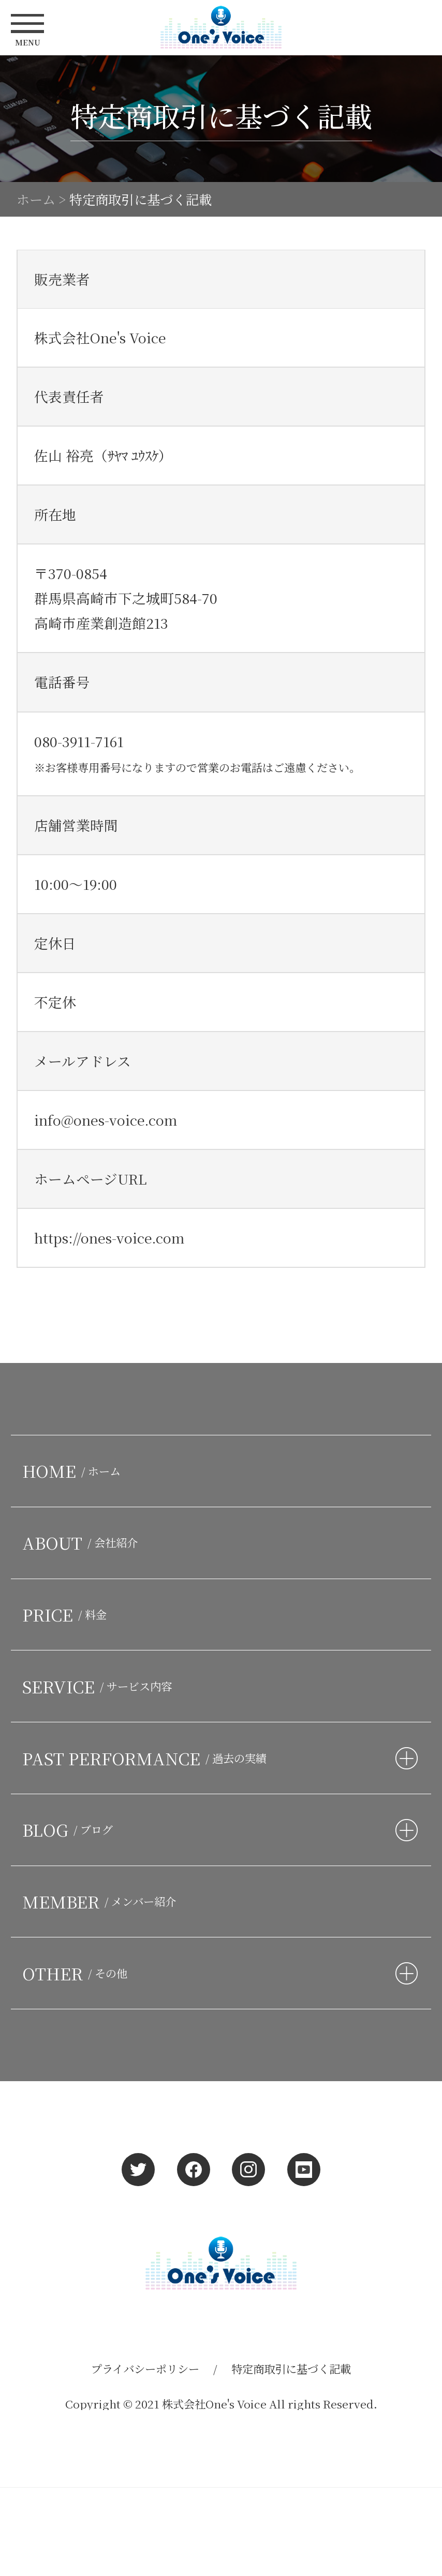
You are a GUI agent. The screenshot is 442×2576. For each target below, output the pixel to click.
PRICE (67, 1614)
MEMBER (102, 1901)
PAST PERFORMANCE (147, 1758)
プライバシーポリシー (145, 2368)
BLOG (70, 1829)
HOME (74, 1470)
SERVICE (100, 1686)
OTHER (77, 1973)
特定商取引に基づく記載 (291, 2368)
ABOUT (82, 1542)
